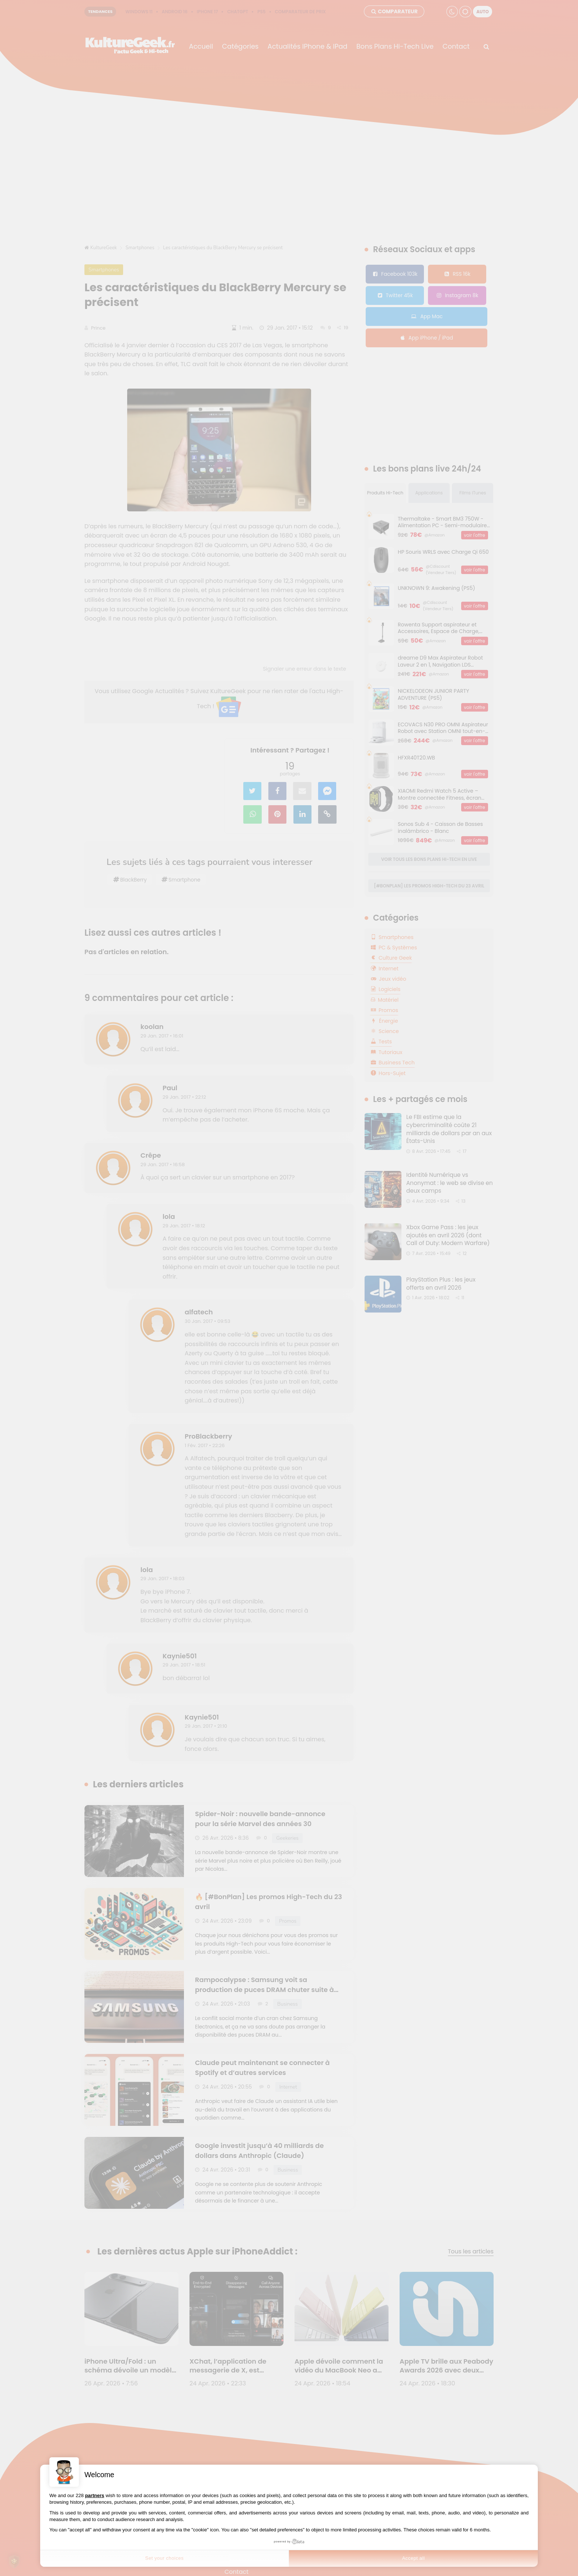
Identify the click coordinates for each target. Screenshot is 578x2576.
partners (94, 2495)
